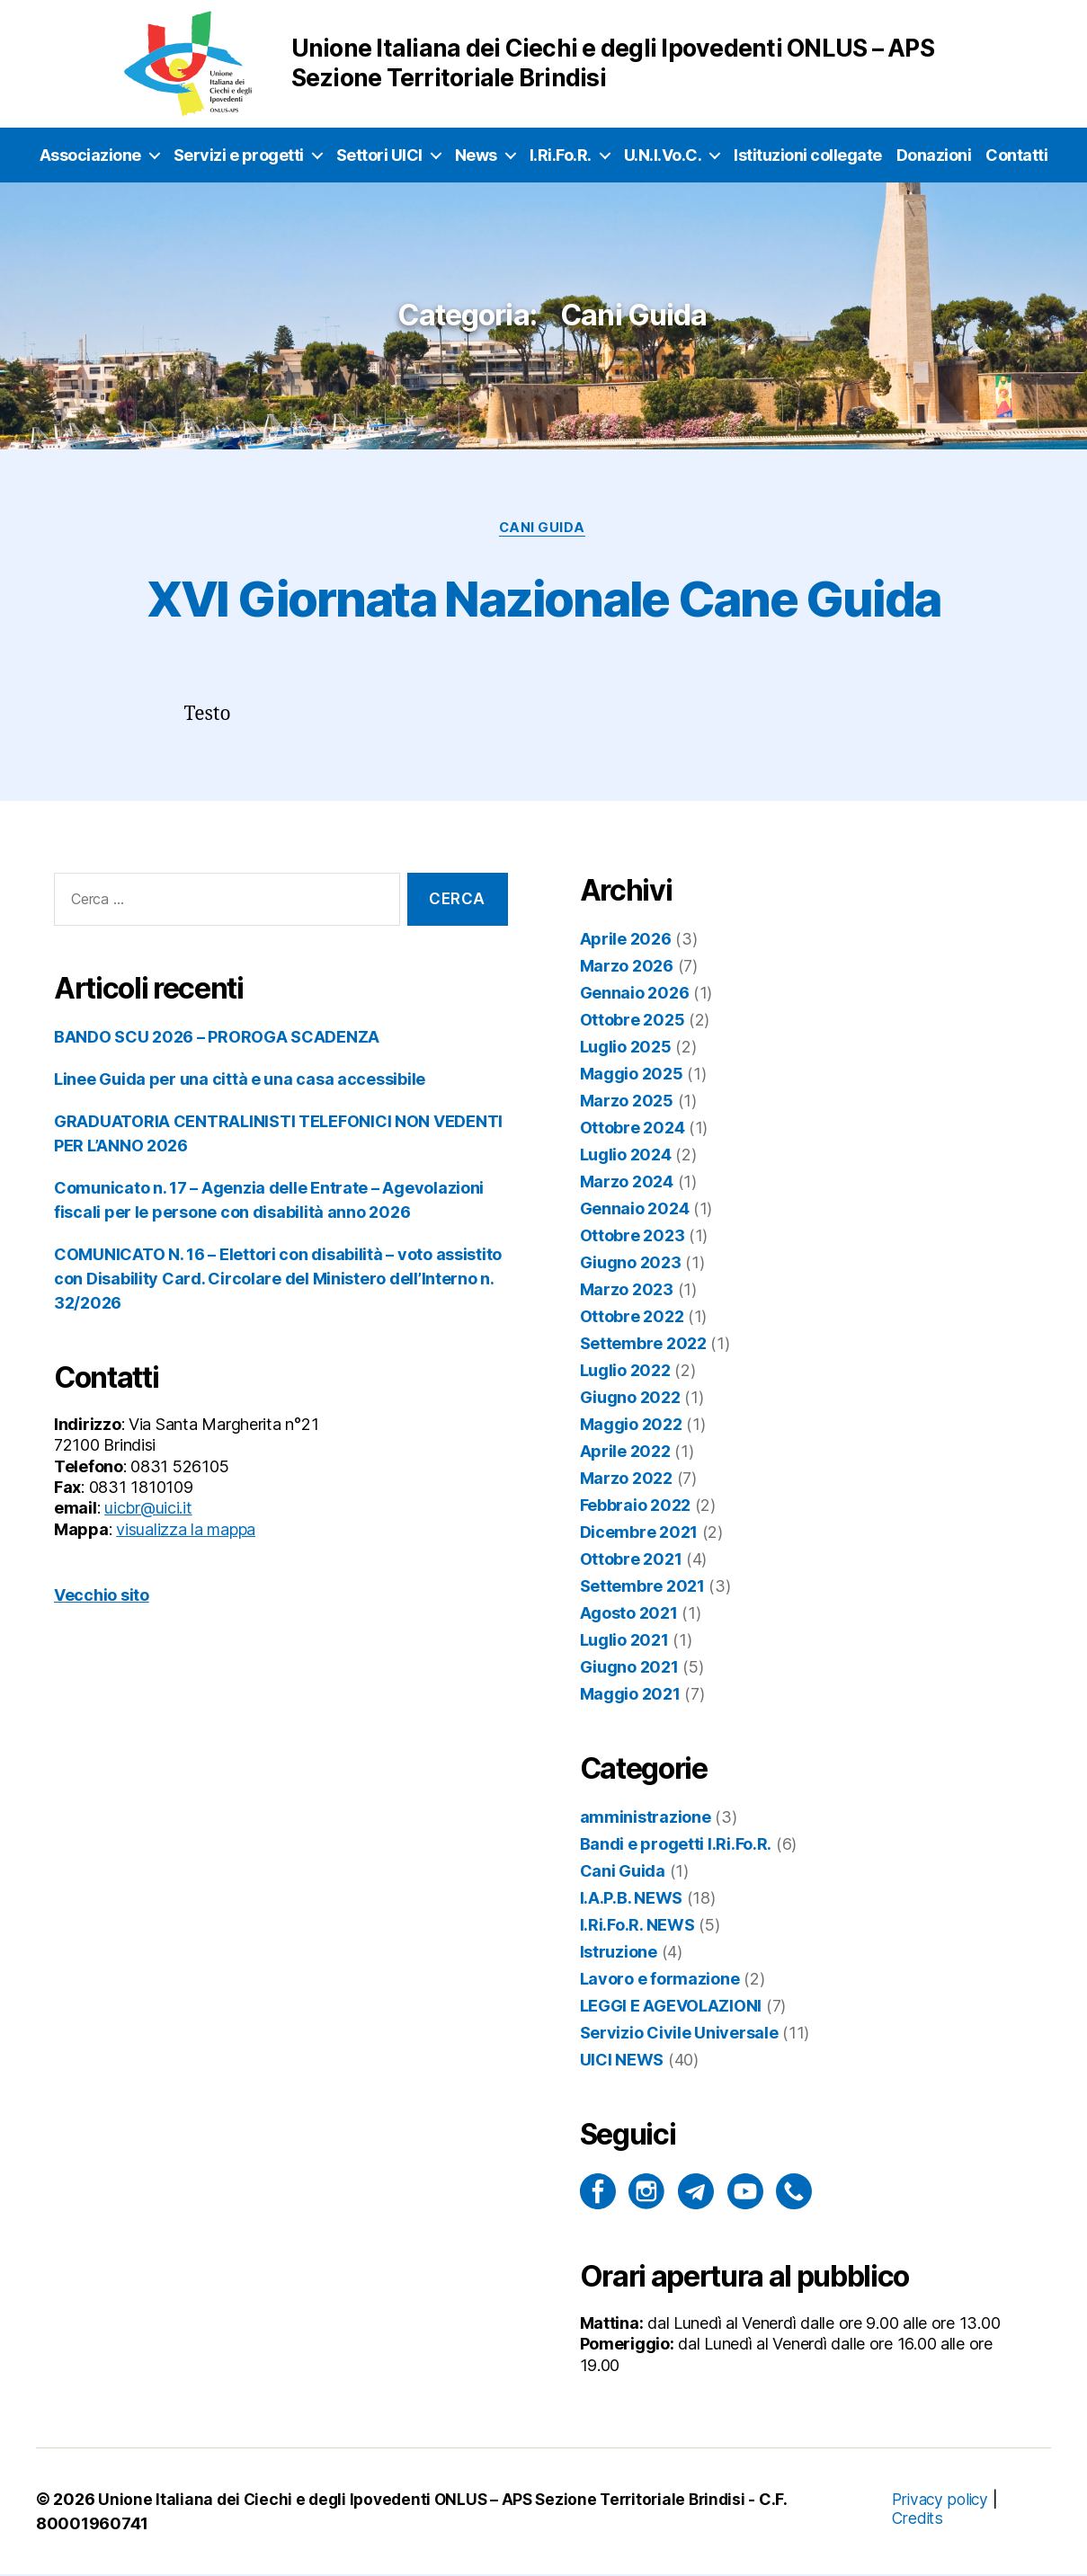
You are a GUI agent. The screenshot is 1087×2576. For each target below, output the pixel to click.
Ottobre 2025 (632, 1021)
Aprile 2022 (625, 1452)
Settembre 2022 (643, 1345)
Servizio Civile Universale (679, 2034)
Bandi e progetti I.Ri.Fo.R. (676, 1845)
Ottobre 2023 (632, 1237)
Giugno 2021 (629, 1668)
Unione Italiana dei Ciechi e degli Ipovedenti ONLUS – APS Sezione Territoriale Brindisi (430, 2501)
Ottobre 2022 (632, 1318)
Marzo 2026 (626, 967)
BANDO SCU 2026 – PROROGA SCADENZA (216, 1038)
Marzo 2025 (626, 1102)
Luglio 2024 (626, 1156)
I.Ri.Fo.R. (561, 155)
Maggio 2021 (630, 1695)
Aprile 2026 (626, 940)
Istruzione (618, 1953)
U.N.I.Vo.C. (663, 155)
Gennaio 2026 (635, 994)
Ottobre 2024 (632, 1129)
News (476, 155)
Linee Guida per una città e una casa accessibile (239, 1080)
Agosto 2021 (629, 1614)
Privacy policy (939, 2501)
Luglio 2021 (624, 1641)
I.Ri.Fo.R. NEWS (637, 1926)
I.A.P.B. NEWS (631, 1899)
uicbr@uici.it (148, 1509)
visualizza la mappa (185, 1531)
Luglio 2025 (626, 1048)
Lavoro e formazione (660, 1980)
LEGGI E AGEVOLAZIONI (671, 2007)
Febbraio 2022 (635, 1506)
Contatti (1016, 155)
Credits (915, 2519)
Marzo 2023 (626, 1291)
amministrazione (645, 1818)
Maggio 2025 (631, 1075)
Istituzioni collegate (808, 155)
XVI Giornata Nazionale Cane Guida (543, 597)
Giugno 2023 (631, 1264)
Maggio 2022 (631, 1426)
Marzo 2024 (626, 1183)
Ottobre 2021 (631, 1560)
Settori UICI (379, 155)
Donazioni (934, 155)
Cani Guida (543, 529)
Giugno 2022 (630, 1399)
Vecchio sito (101, 1596)
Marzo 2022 (626, 1479)
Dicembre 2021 (639, 1533)
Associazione (90, 155)
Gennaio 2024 (635, 1210)
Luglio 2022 (625, 1372)
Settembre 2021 (642, 1587)
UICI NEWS (622, 2061)
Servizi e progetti (239, 155)
